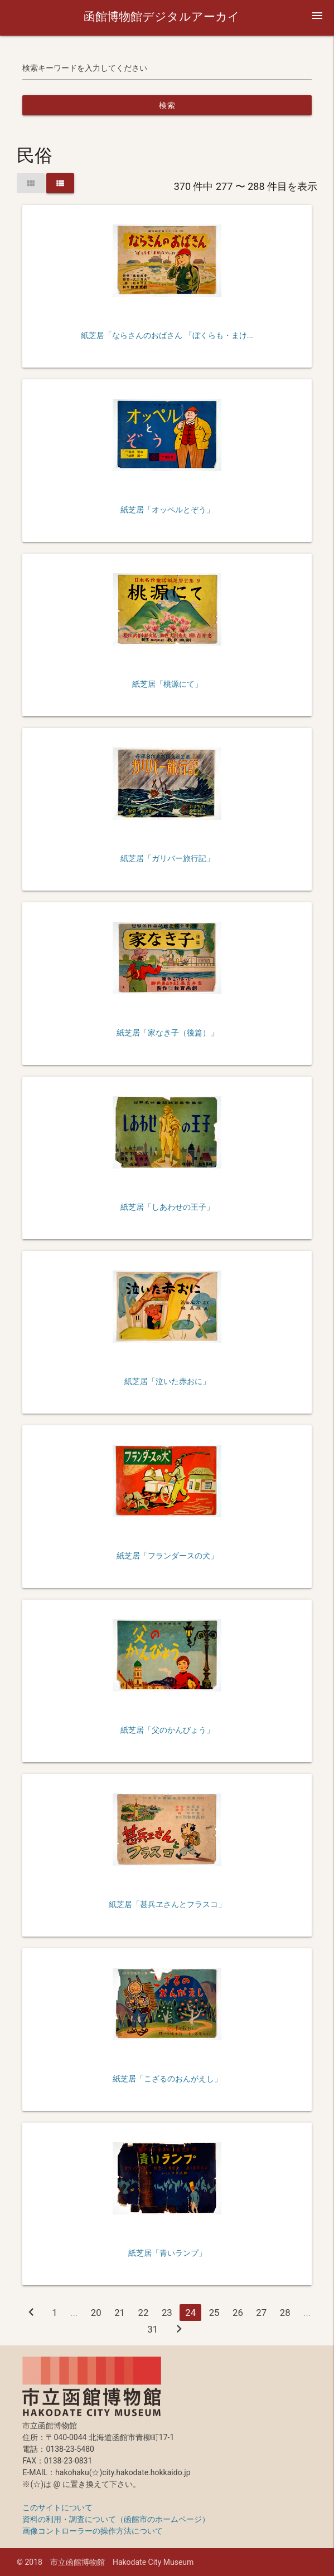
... (74, 2312)
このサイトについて (57, 2507)
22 (143, 2312)
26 (238, 2312)
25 (214, 2312)
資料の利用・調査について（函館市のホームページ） (116, 2519)
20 (96, 2312)
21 (119, 2312)
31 (152, 2329)
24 (190, 2312)
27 (261, 2312)
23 (167, 2312)
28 (285, 2312)
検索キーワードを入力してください (84, 67)
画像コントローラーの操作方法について (92, 2530)
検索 (167, 105)
